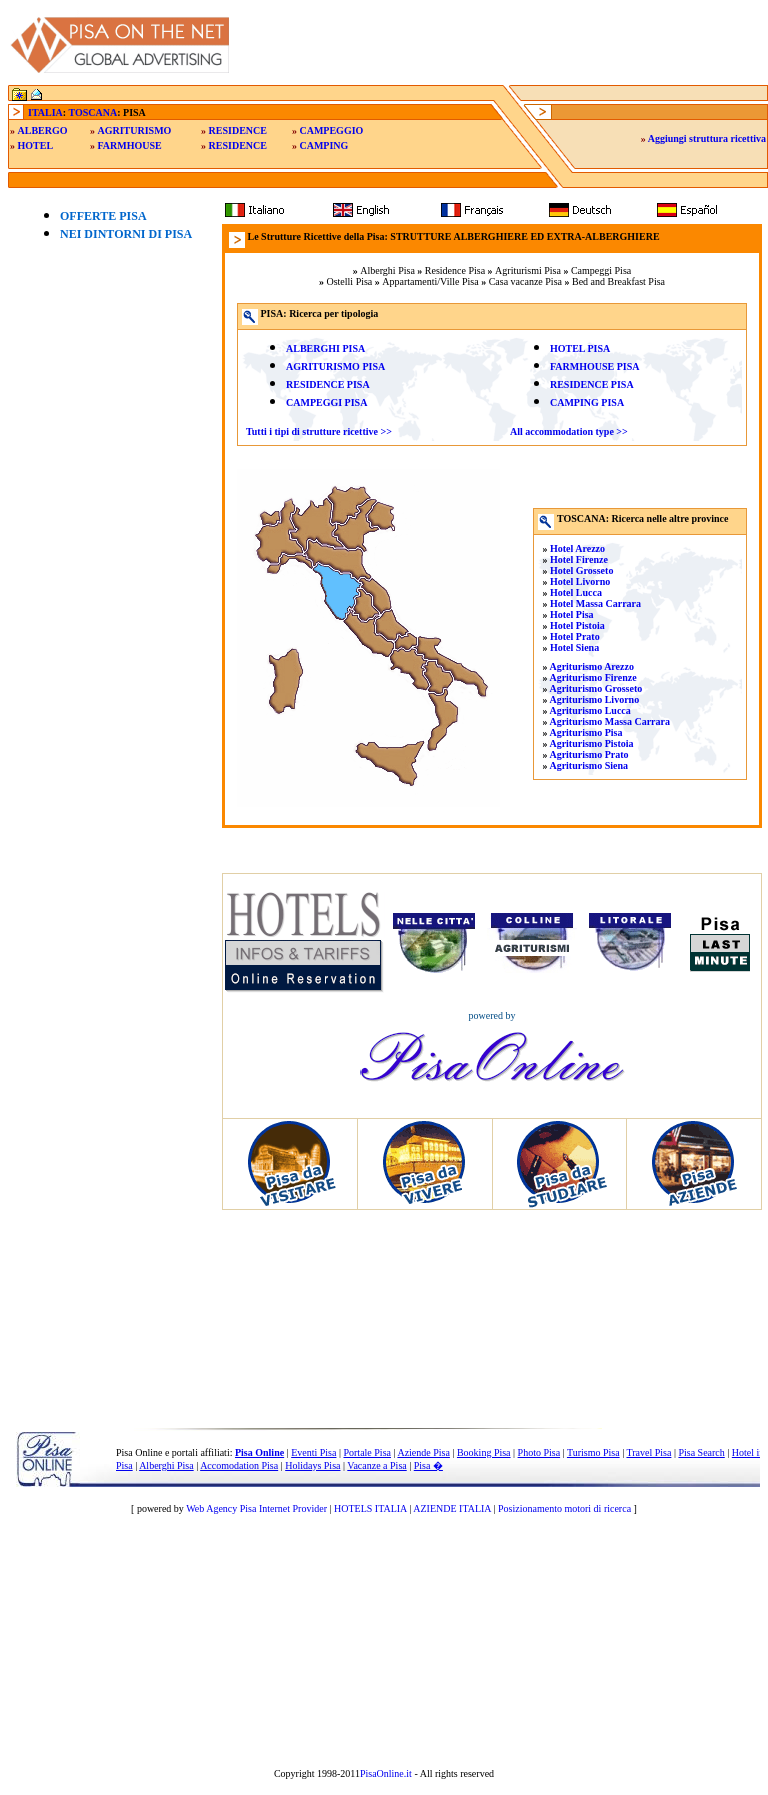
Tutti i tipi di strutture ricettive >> (319, 431)
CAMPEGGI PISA (326, 402)
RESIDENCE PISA (328, 384)
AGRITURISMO (135, 130)
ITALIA (45, 112)
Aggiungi (707, 138)
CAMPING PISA (587, 402)
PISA (352, 348)
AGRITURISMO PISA (335, 366)
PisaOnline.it (386, 1773)
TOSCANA (92, 112)
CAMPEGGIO (331, 130)
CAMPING (323, 145)
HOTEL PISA (580, 348)
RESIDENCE (238, 130)
